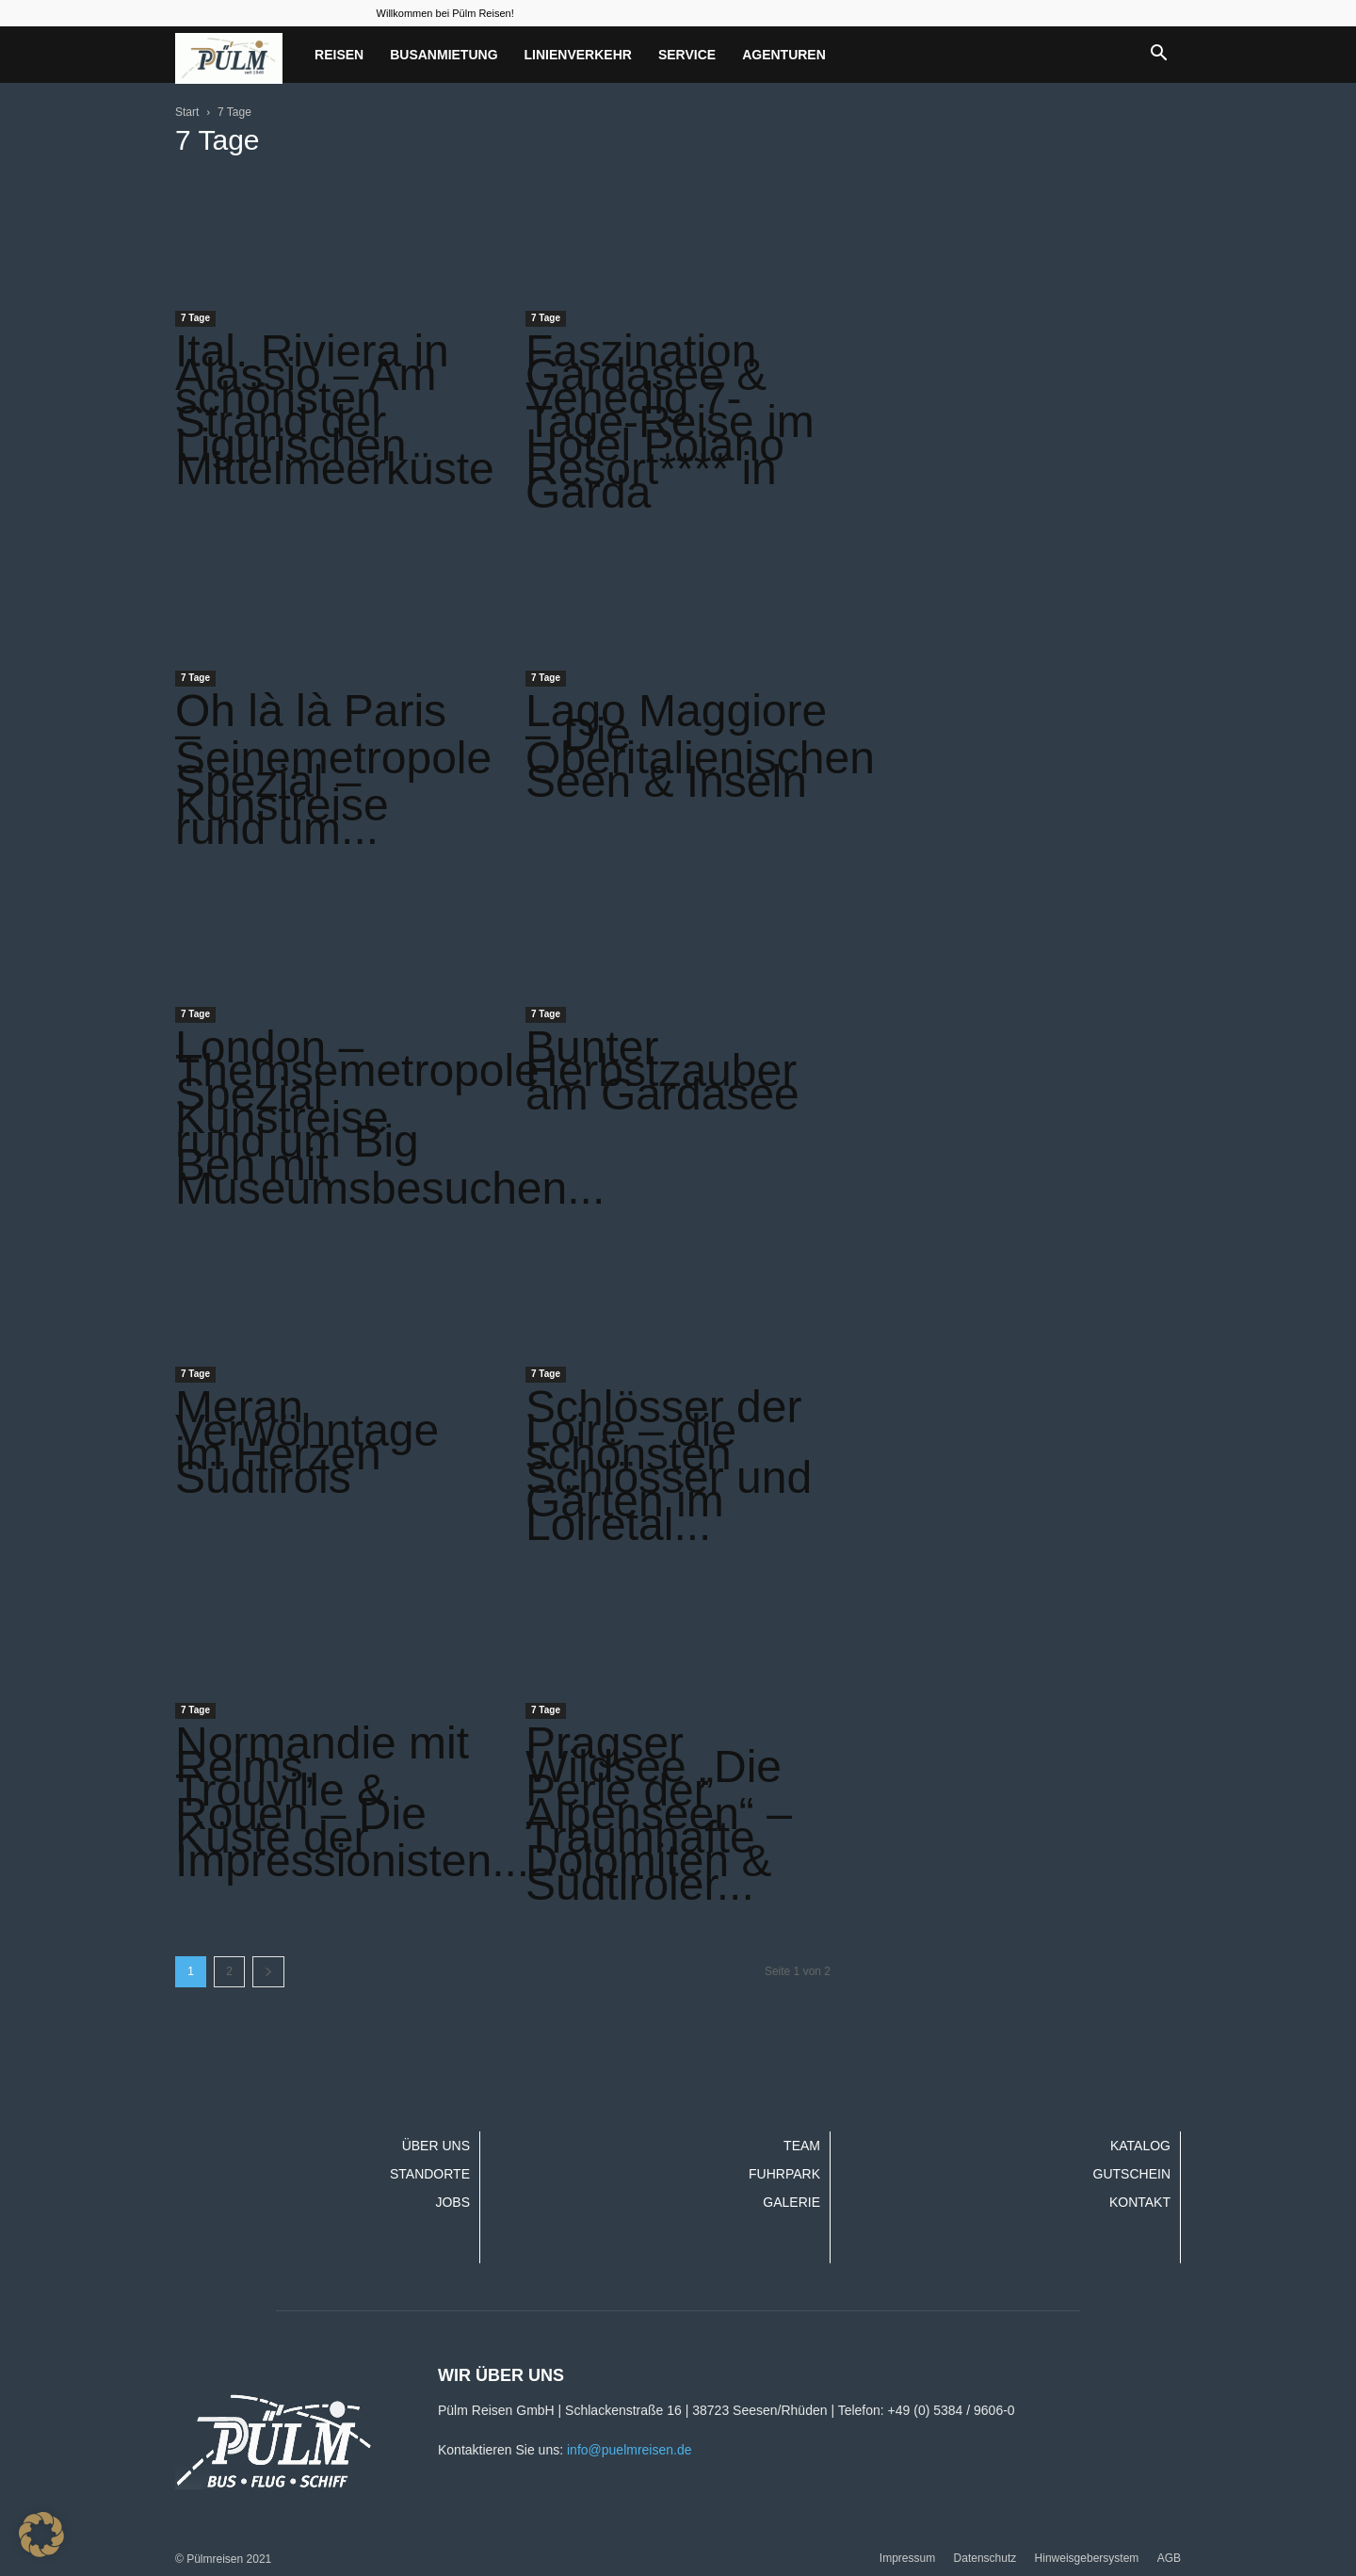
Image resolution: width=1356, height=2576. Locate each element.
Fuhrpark (784, 2173)
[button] (1158, 54)
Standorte (430, 2173)
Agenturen (784, 54)
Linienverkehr (578, 54)
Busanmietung (443, 54)
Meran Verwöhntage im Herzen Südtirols (307, 1442)
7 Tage (195, 318)
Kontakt (1139, 2202)
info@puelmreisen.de (629, 2449)
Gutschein (1131, 2173)
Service (687, 54)
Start (187, 112)
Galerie (791, 2202)
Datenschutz (985, 2558)
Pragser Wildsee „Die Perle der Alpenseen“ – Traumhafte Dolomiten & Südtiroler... (658, 1813)
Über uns (436, 2145)
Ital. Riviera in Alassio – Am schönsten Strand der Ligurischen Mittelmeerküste (334, 410)
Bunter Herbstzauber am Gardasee (662, 1070)
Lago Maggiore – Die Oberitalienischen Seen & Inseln (700, 746)
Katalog (1140, 2145)
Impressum (907, 2558)
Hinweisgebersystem (1087, 2558)
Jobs (452, 2202)
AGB (1169, 2558)
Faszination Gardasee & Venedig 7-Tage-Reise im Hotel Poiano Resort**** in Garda (670, 421)
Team (801, 2145)
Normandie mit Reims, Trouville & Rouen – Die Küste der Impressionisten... (352, 1802)
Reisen (339, 54)
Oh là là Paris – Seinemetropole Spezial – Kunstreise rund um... (333, 769)
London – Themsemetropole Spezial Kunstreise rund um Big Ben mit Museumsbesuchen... (390, 1117)
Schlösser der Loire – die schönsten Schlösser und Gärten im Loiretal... (668, 1465)
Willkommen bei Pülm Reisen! (445, 13)
